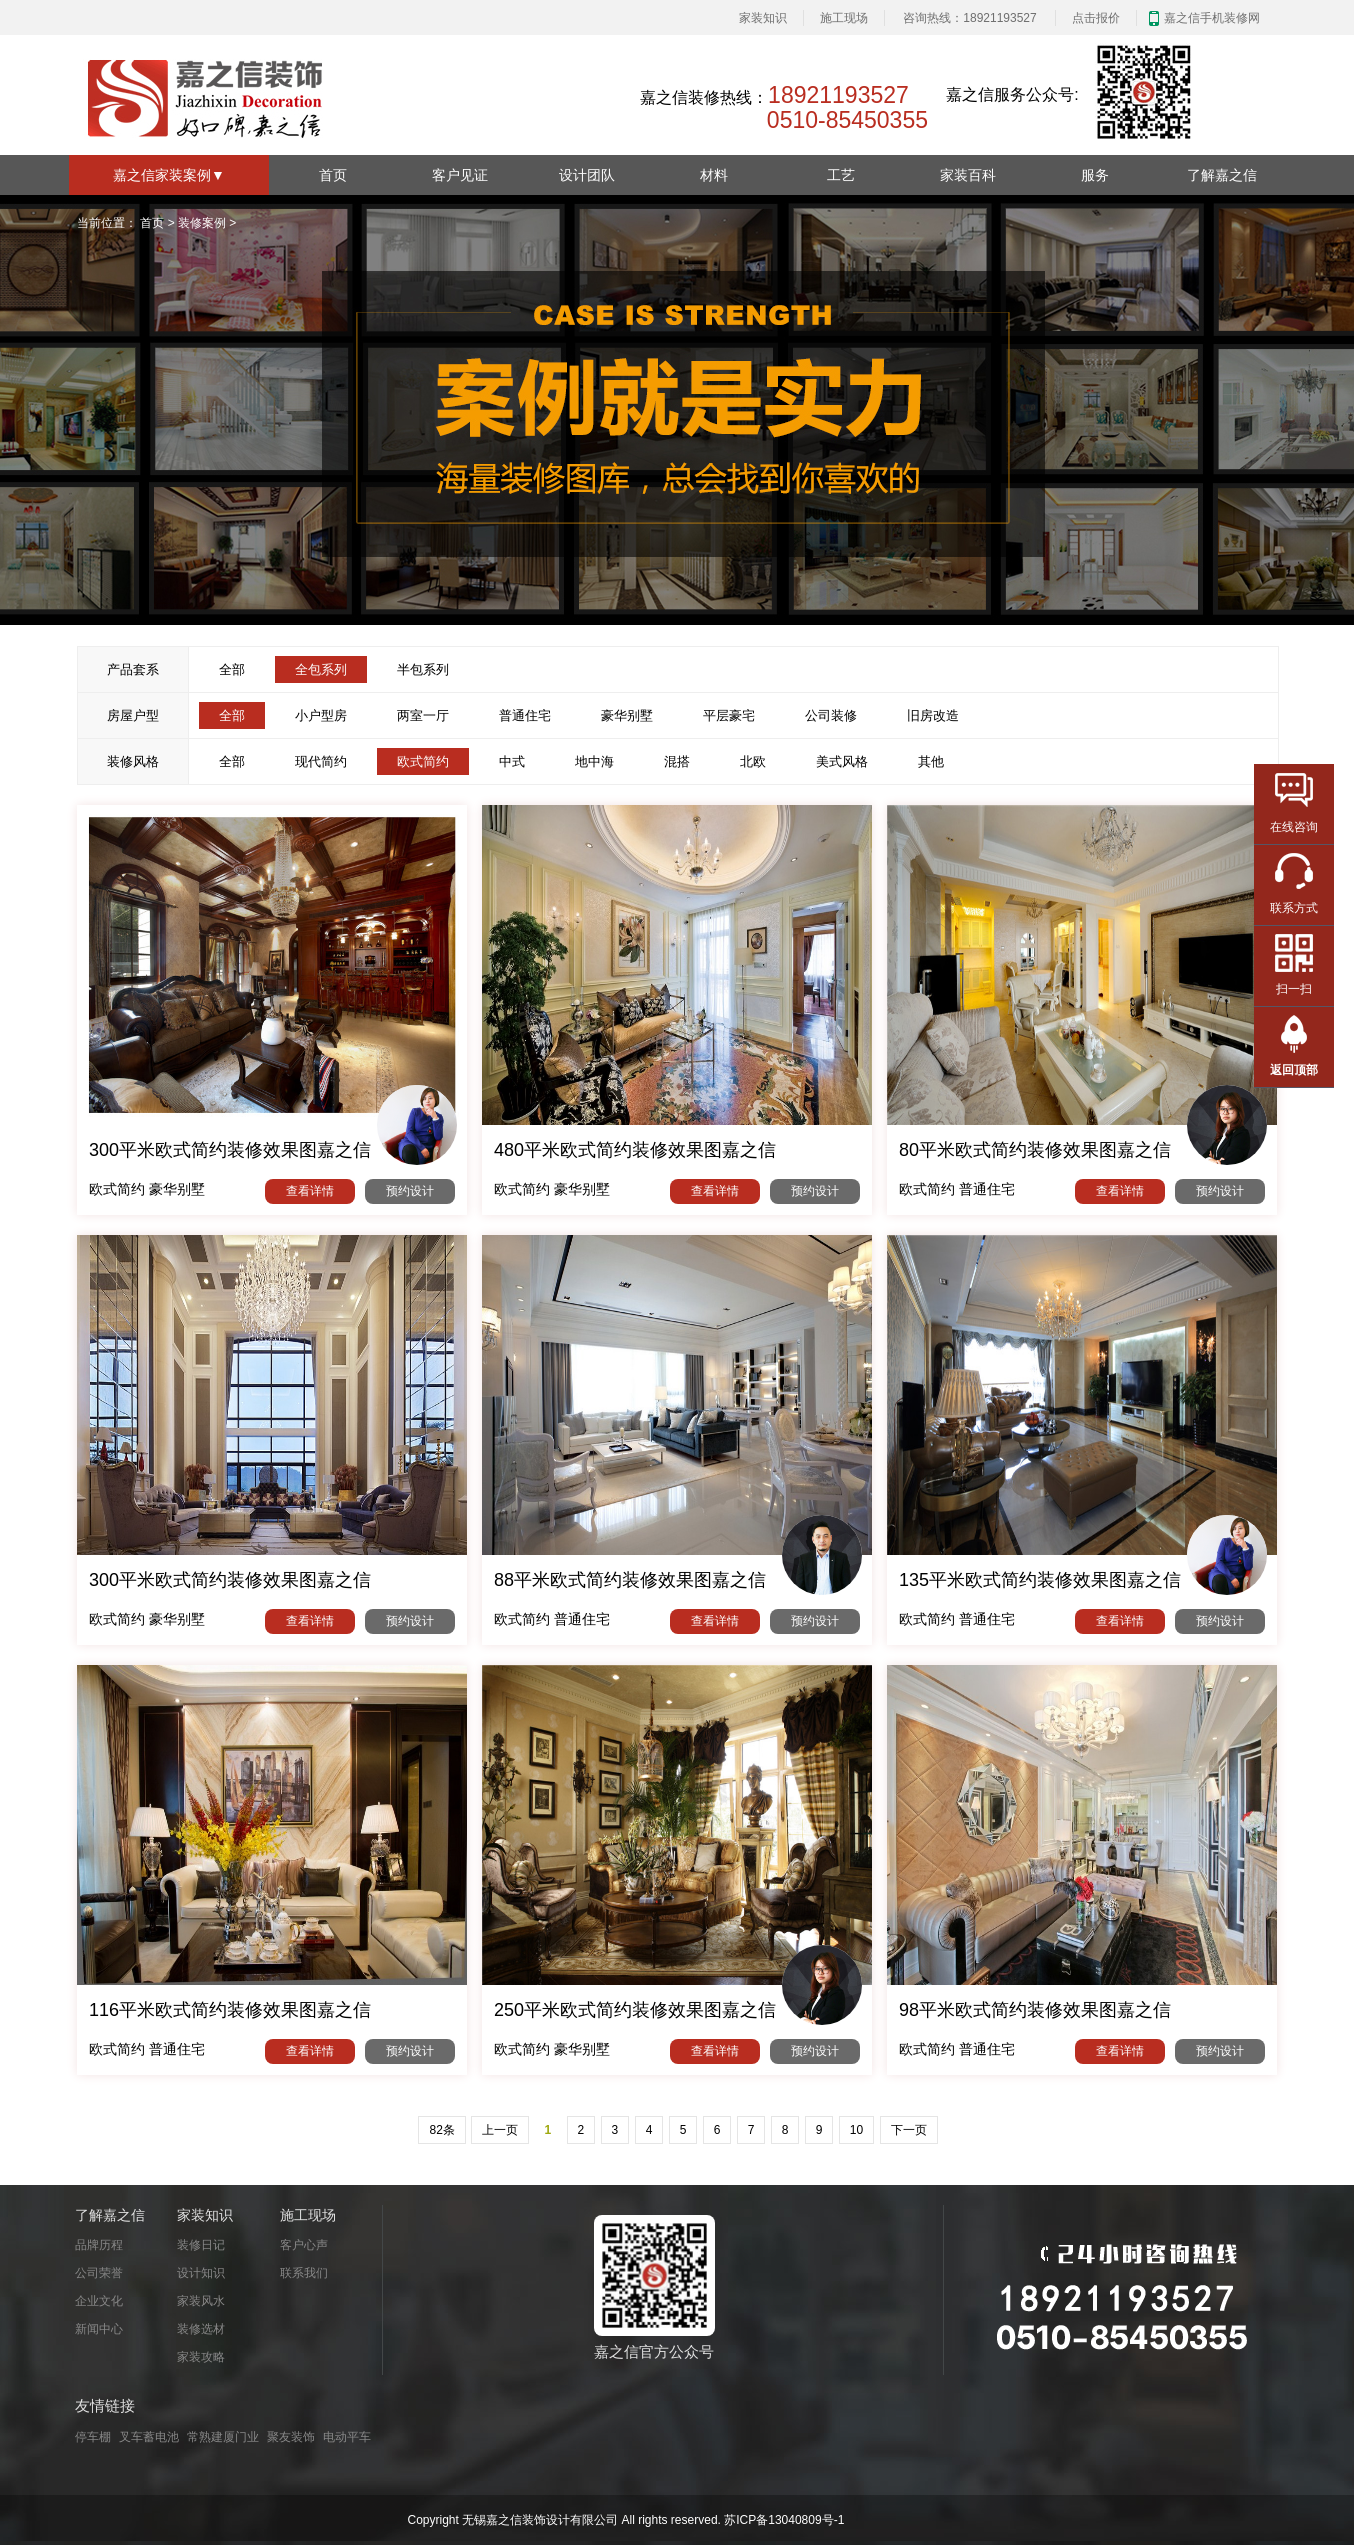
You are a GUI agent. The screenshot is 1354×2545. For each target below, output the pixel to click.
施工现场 (844, 18)
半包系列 (423, 669)
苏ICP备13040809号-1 (784, 2520)
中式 (512, 761)
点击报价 (1096, 18)
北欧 (753, 761)
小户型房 (321, 715)
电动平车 (347, 2437)
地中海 (594, 761)
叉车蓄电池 (149, 2437)
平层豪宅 (729, 715)
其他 (931, 761)
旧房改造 (933, 715)
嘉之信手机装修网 (1212, 18)
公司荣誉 (99, 2273)
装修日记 (201, 2245)
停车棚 (93, 2437)
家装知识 (763, 18)
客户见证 (460, 175)
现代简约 (321, 761)
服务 (1095, 175)
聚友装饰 (291, 2437)
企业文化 (99, 2301)
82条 (441, 2130)
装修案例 (202, 223)
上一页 (500, 2130)
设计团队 (587, 175)
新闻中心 (99, 2329)
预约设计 (410, 1191)
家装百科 (968, 175)
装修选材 (201, 2329)
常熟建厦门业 (223, 2437)
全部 (232, 669)
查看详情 (310, 1191)
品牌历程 (99, 2245)
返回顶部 (1294, 1070)
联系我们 (304, 2273)
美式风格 (842, 761)
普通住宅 (525, 715)
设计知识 (201, 2273)
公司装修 (831, 715)
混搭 (677, 761)
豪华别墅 (627, 715)
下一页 (909, 2130)
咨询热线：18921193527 (969, 18)
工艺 (841, 175)
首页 (333, 175)
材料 (714, 175)
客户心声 (304, 2245)
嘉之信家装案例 (169, 175)
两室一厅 (423, 715)
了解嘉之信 (1222, 175)
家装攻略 (201, 2357)
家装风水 (201, 2301)
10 (856, 2130)
